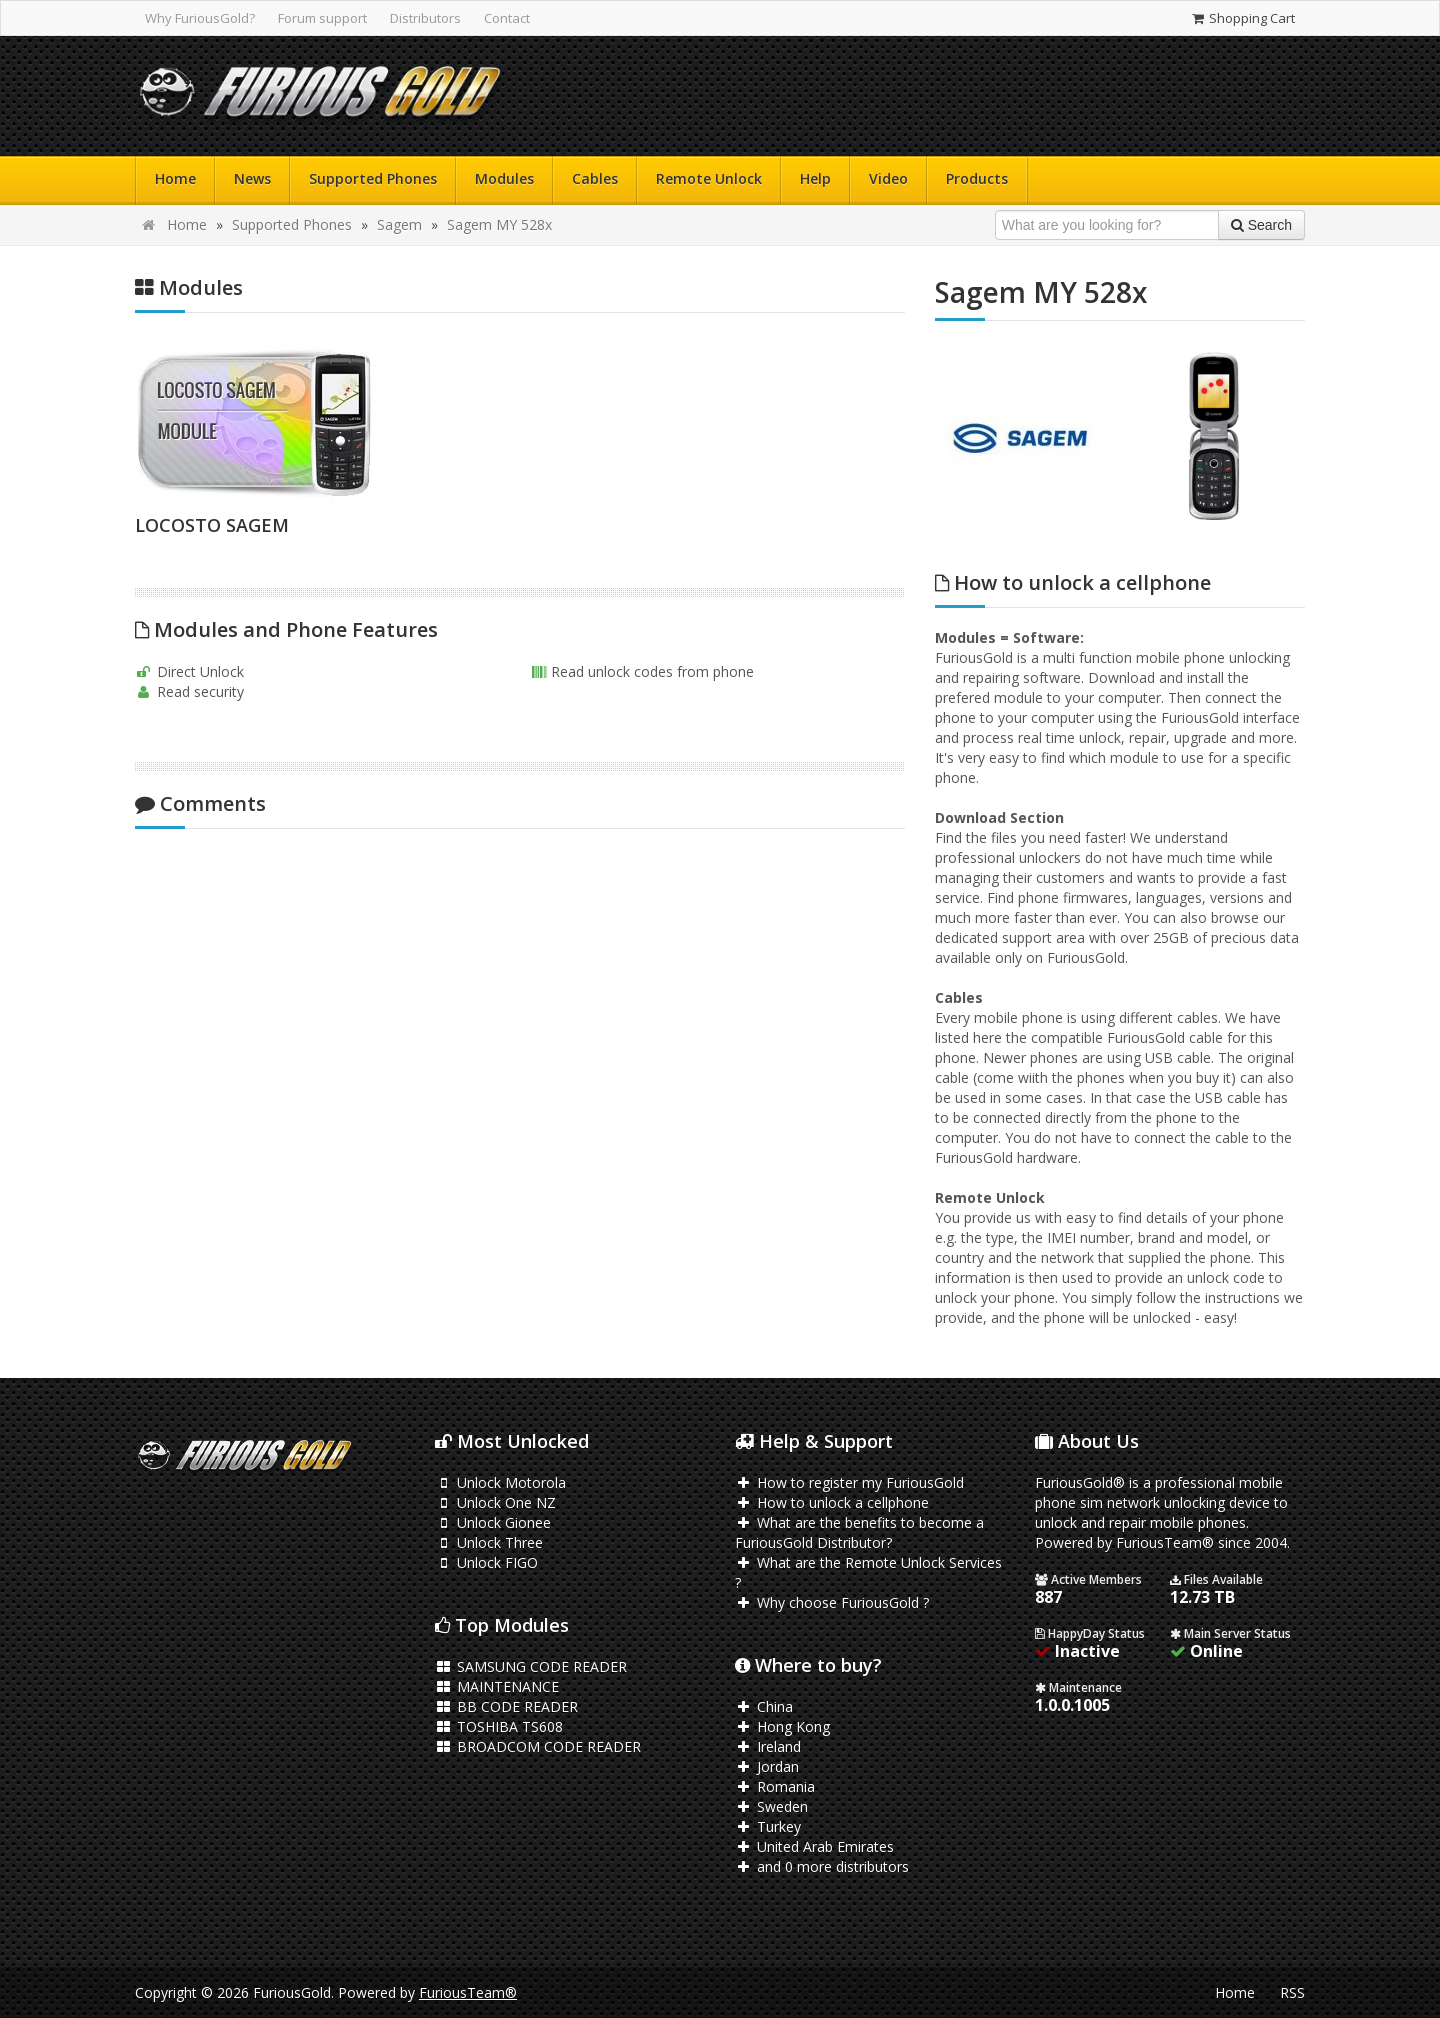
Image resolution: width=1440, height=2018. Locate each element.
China (764, 1706)
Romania (775, 1786)
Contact (507, 18)
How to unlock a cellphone (832, 1502)
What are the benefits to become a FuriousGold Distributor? (859, 1532)
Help (815, 178)
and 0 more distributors (822, 1866)
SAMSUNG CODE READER (531, 1666)
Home (175, 178)
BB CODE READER (506, 1706)
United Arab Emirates (814, 1846)
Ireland (768, 1746)
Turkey (768, 1826)
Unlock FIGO (486, 1562)
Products (977, 178)
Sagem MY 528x (499, 224)
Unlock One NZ (495, 1502)
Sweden (771, 1806)
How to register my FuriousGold (849, 1482)
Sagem (399, 224)
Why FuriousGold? (200, 18)
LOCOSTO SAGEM (212, 525)
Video (888, 178)
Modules (504, 178)
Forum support (322, 18)
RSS (1292, 1992)
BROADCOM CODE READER (538, 1746)
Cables (595, 178)
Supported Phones (373, 178)
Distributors (425, 18)
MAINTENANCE (497, 1686)
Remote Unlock (709, 178)
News (252, 178)
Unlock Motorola (500, 1482)
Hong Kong (782, 1726)
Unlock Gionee (493, 1522)
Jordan (767, 1766)
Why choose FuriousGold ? (832, 1602)
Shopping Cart (1242, 18)
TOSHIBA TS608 (499, 1726)
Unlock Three (489, 1542)
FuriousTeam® (468, 1992)
